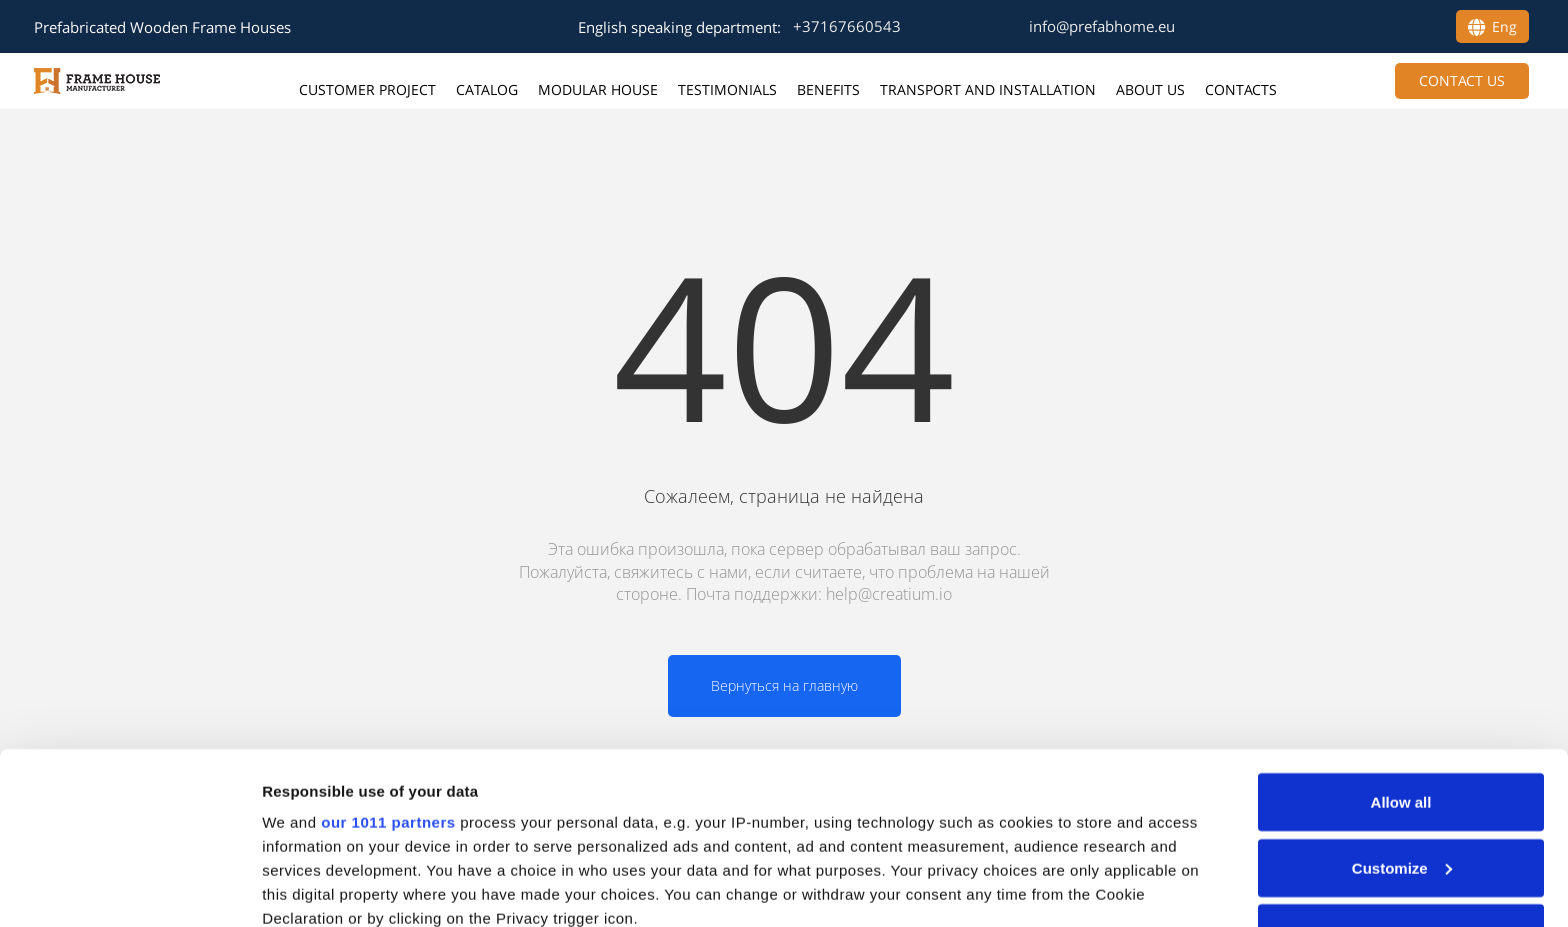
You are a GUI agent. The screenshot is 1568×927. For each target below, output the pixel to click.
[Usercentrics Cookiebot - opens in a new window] (129, 888)
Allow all (1401, 646)
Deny (1401, 777)
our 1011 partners (388, 666)
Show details (308, 887)
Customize (1402, 712)
